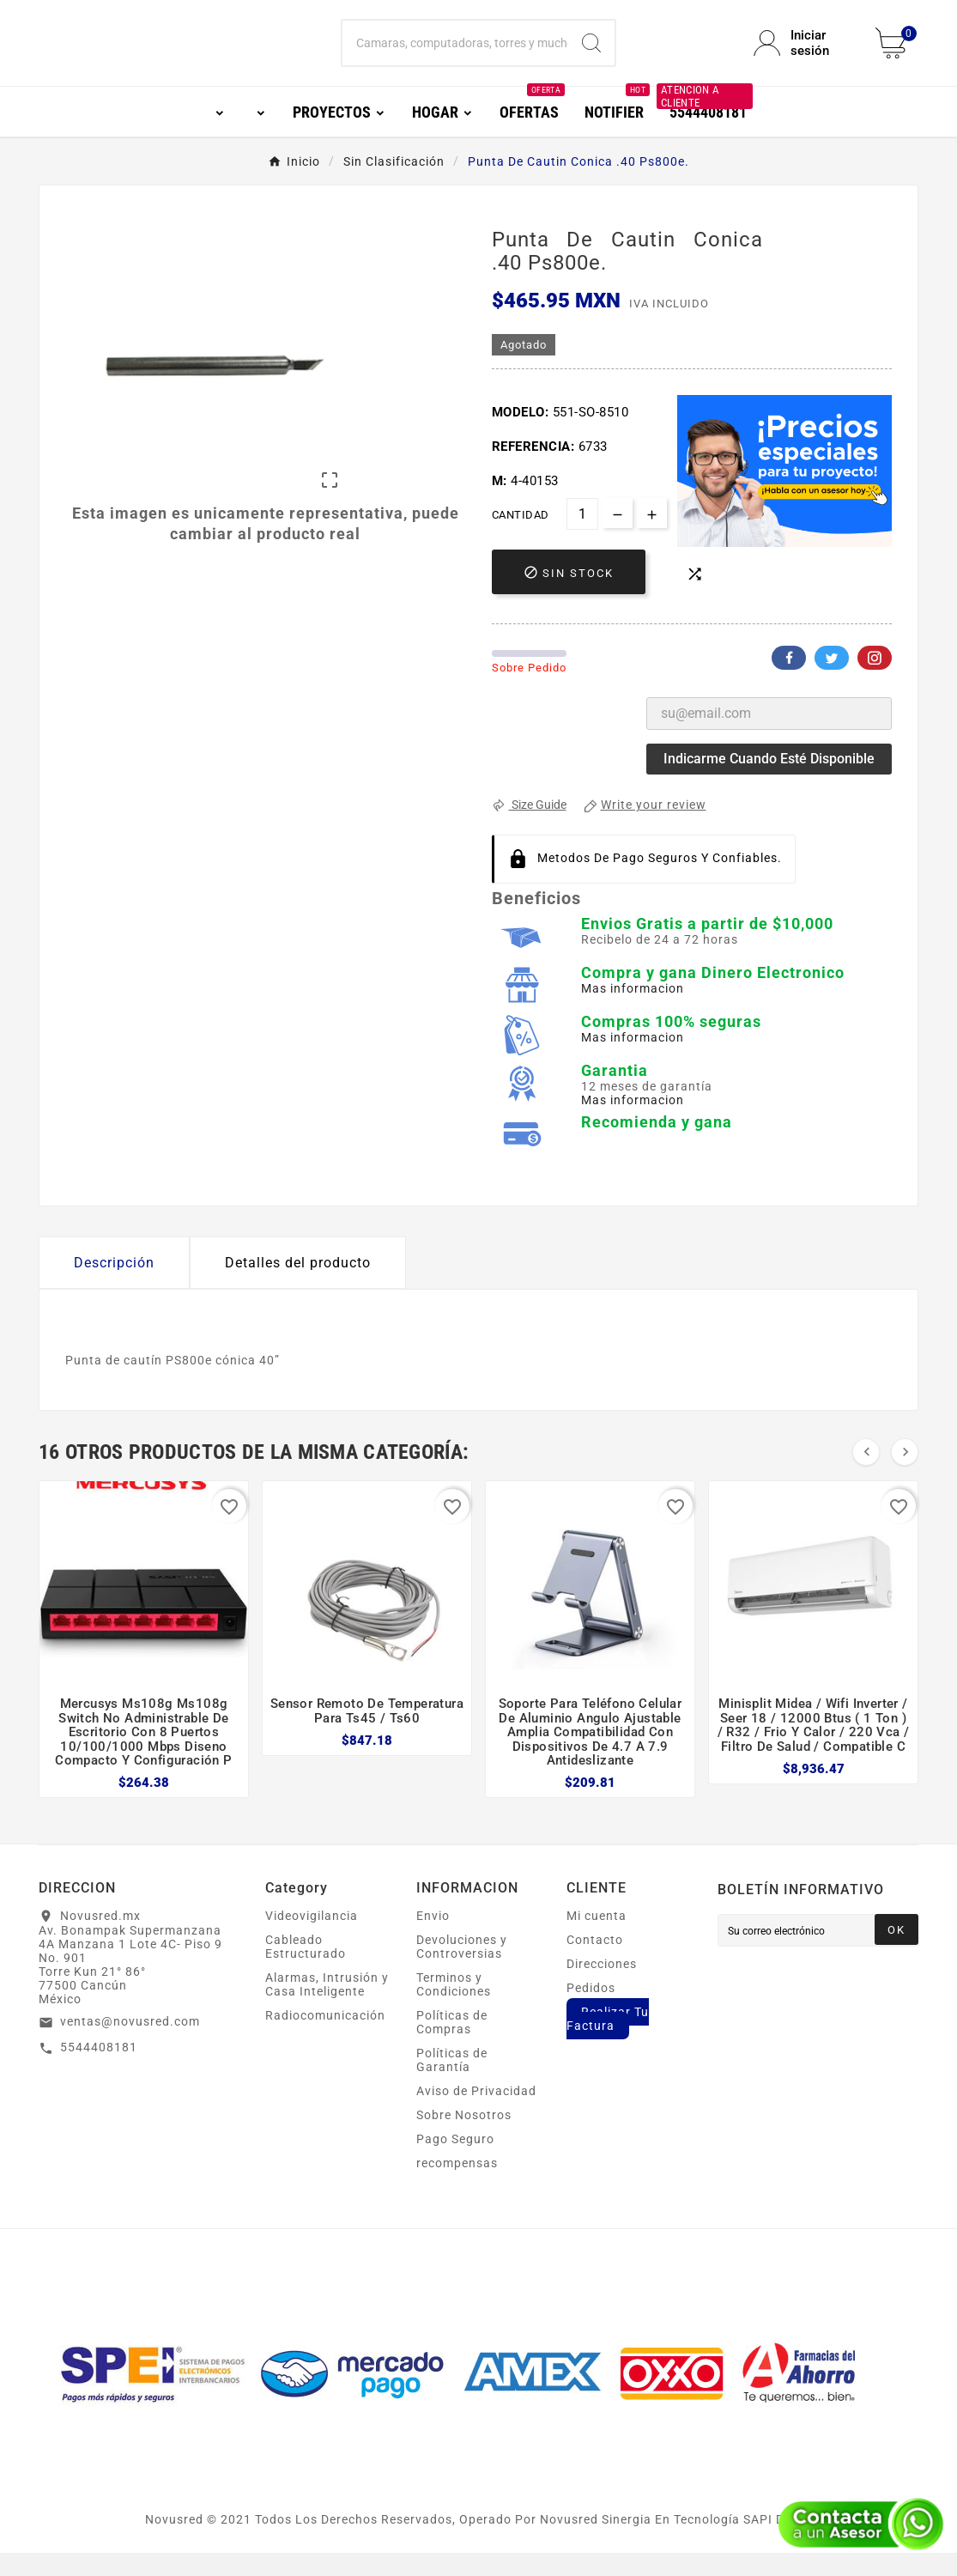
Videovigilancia (311, 1939)
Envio (433, 1939)
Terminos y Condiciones (453, 2007)
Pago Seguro (455, 2162)
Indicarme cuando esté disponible (769, 782)
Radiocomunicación (325, 2038)
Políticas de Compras (452, 2045)
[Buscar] (455, 55)
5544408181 (98, 2070)
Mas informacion (632, 1011)
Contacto (594, 1963)
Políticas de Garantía (452, 2083)
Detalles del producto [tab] (298, 1286)
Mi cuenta (596, 1939)
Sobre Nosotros (464, 2138)
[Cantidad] (582, 537)
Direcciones (601, 1987)
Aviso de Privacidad (476, 2114)
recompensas (457, 2186)
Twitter (832, 681)
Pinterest (874, 681)
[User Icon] (804, 54)
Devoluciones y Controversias (461, 1970)
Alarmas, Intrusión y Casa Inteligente (327, 2007)
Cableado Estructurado (305, 1970)
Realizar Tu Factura (607, 2042)
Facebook (789, 681)
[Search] (591, 55)
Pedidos (590, 2011)
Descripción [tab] (114, 1286)
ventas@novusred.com (130, 2044)
